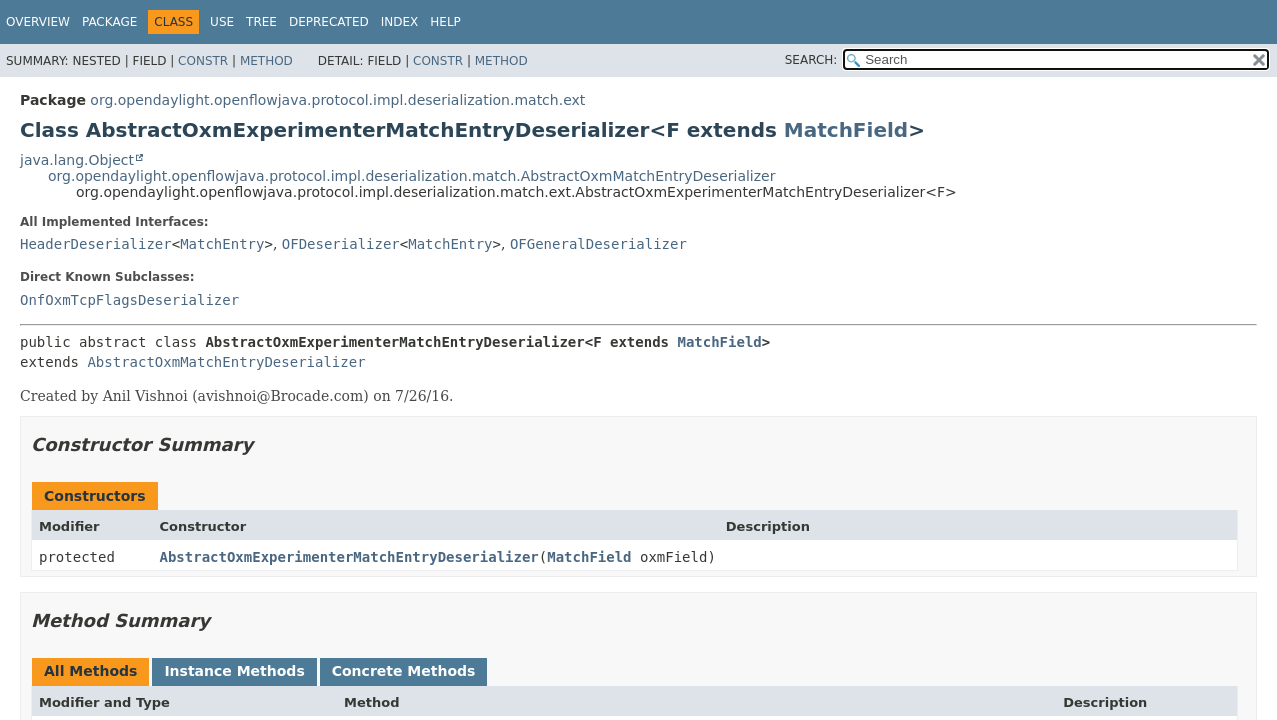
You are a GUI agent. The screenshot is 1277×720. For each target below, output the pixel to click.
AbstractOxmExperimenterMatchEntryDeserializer (349, 557)
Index (400, 22)
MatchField (846, 130)
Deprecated (329, 22)
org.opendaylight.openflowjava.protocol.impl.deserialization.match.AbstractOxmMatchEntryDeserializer (411, 176)
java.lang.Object (77, 160)
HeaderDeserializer (96, 244)
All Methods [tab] (90, 671)
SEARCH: (811, 60)
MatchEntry (222, 244)
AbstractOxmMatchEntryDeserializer (226, 362)
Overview (38, 22)
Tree (261, 22)
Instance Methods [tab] (234, 671)
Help (445, 22)
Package (109, 22)
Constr (203, 61)
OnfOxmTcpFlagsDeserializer (129, 300)
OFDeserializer (341, 244)
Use (222, 22)
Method (266, 61)
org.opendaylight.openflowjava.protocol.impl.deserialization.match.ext (337, 100)
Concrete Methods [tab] (404, 671)
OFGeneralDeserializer (598, 244)
